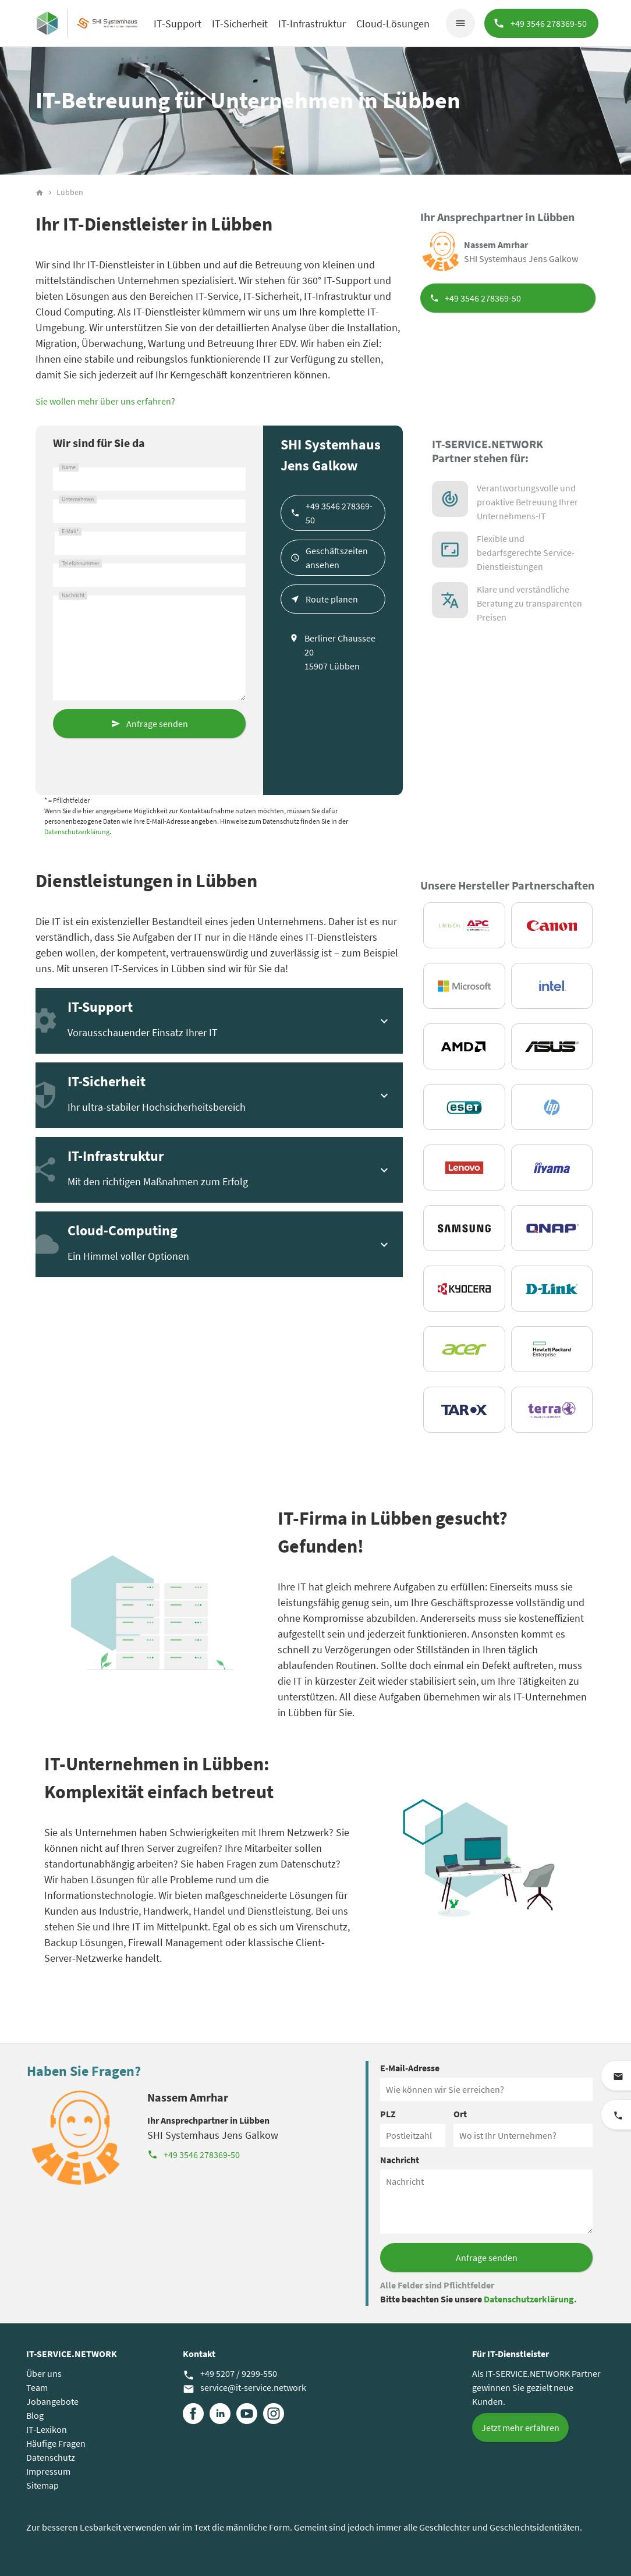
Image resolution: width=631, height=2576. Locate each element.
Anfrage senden (157, 723)
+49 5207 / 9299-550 (230, 2374)
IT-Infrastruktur (312, 23)
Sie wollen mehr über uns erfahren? (105, 401)
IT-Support (177, 23)
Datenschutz (50, 2457)
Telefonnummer (80, 563)
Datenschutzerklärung (76, 831)
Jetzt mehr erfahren (520, 2427)
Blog (35, 2415)
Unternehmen (78, 499)
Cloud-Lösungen (393, 23)
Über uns (44, 2373)
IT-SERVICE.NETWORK (71, 2353)
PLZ (388, 2114)
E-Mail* (70, 531)
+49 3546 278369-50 (483, 298)
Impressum (48, 2471)
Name (69, 467)
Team (37, 2387)
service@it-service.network (244, 2388)
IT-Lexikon (46, 2429)
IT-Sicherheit (240, 23)
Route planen (332, 599)
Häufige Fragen (56, 2443)
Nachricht (73, 595)
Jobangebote (52, 2401)
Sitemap (42, 2485)
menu (460, 23)
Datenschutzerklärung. (530, 2299)
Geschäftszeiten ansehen (337, 558)
